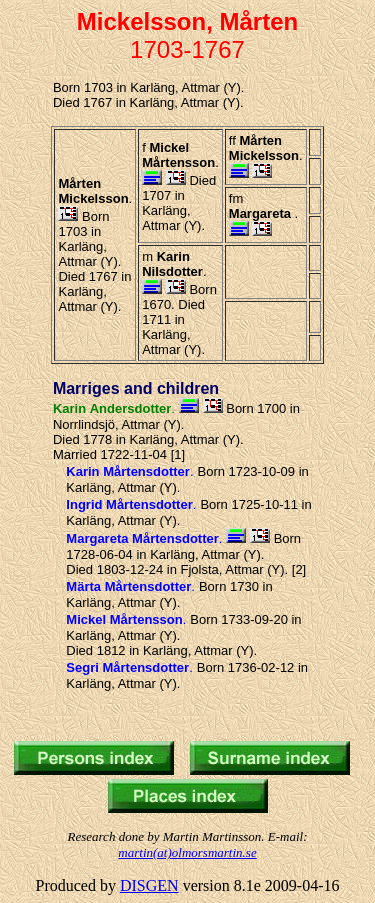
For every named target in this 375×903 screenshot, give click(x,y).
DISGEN (149, 885)
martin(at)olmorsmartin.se (187, 852)
